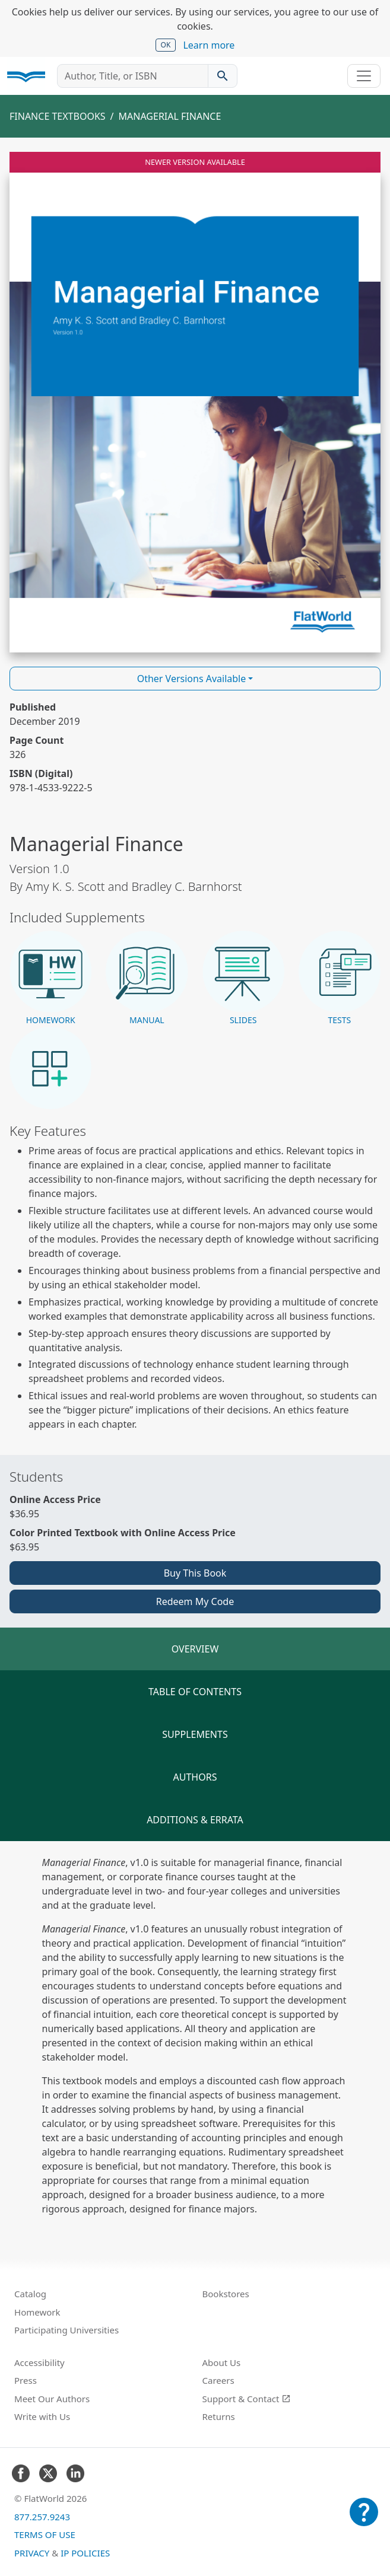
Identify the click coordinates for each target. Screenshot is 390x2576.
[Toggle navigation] (364, 76)
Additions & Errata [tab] (195, 1819)
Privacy (31, 2553)
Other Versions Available (191, 678)
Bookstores (225, 2294)
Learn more (208, 45)
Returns (218, 2416)
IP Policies (85, 2553)
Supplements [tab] (194, 1734)
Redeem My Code (195, 1601)
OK (166, 45)
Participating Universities (66, 2330)
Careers (218, 2380)
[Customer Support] (364, 2520)
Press (25, 2380)
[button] (50, 979)
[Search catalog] (222, 76)
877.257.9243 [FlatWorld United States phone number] (42, 2517)
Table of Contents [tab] (195, 1691)
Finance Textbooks (57, 116)
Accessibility (39, 2362)
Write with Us (42, 2416)
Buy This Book (195, 1573)
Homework (37, 2312)
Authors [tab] (195, 1777)
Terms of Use (44, 2534)
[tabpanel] (195, 2035)
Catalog (30, 2294)
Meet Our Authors (52, 2399)
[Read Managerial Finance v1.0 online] (195, 402)
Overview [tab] (195, 1648)
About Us (221, 2362)
